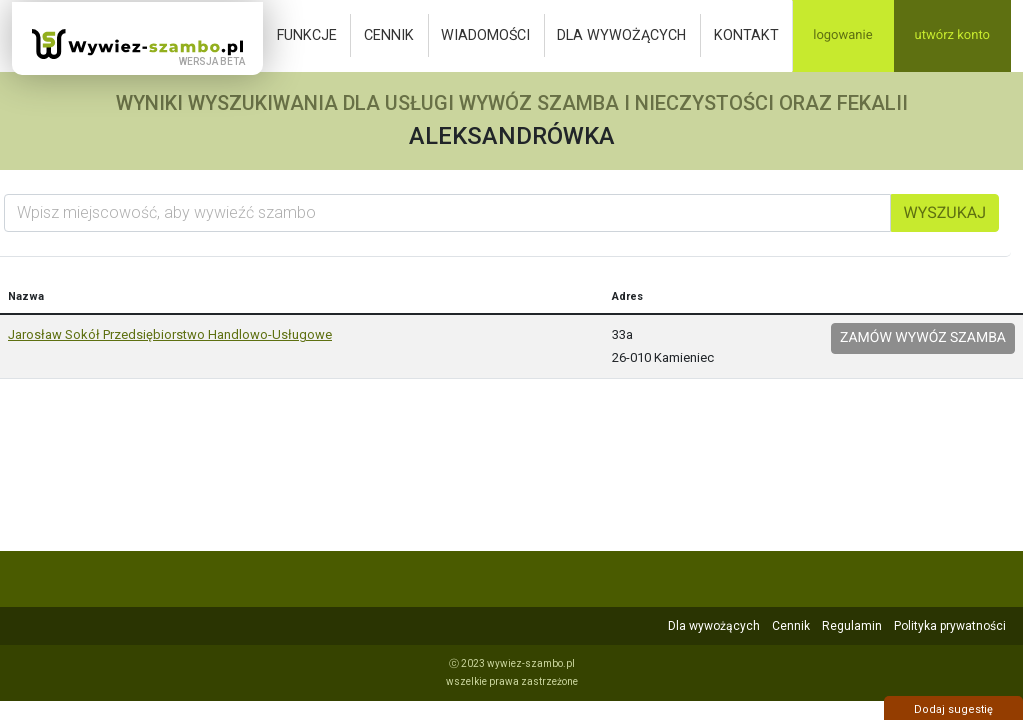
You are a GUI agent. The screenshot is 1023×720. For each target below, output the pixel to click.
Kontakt (746, 35)
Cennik (389, 35)
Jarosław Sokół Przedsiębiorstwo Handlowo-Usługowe (170, 334)
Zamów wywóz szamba (923, 338)
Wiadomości (485, 35)
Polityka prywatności (950, 626)
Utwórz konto (952, 35)
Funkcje (307, 35)
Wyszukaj (945, 212)
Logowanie (842, 35)
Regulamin (852, 626)
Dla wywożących (621, 35)
